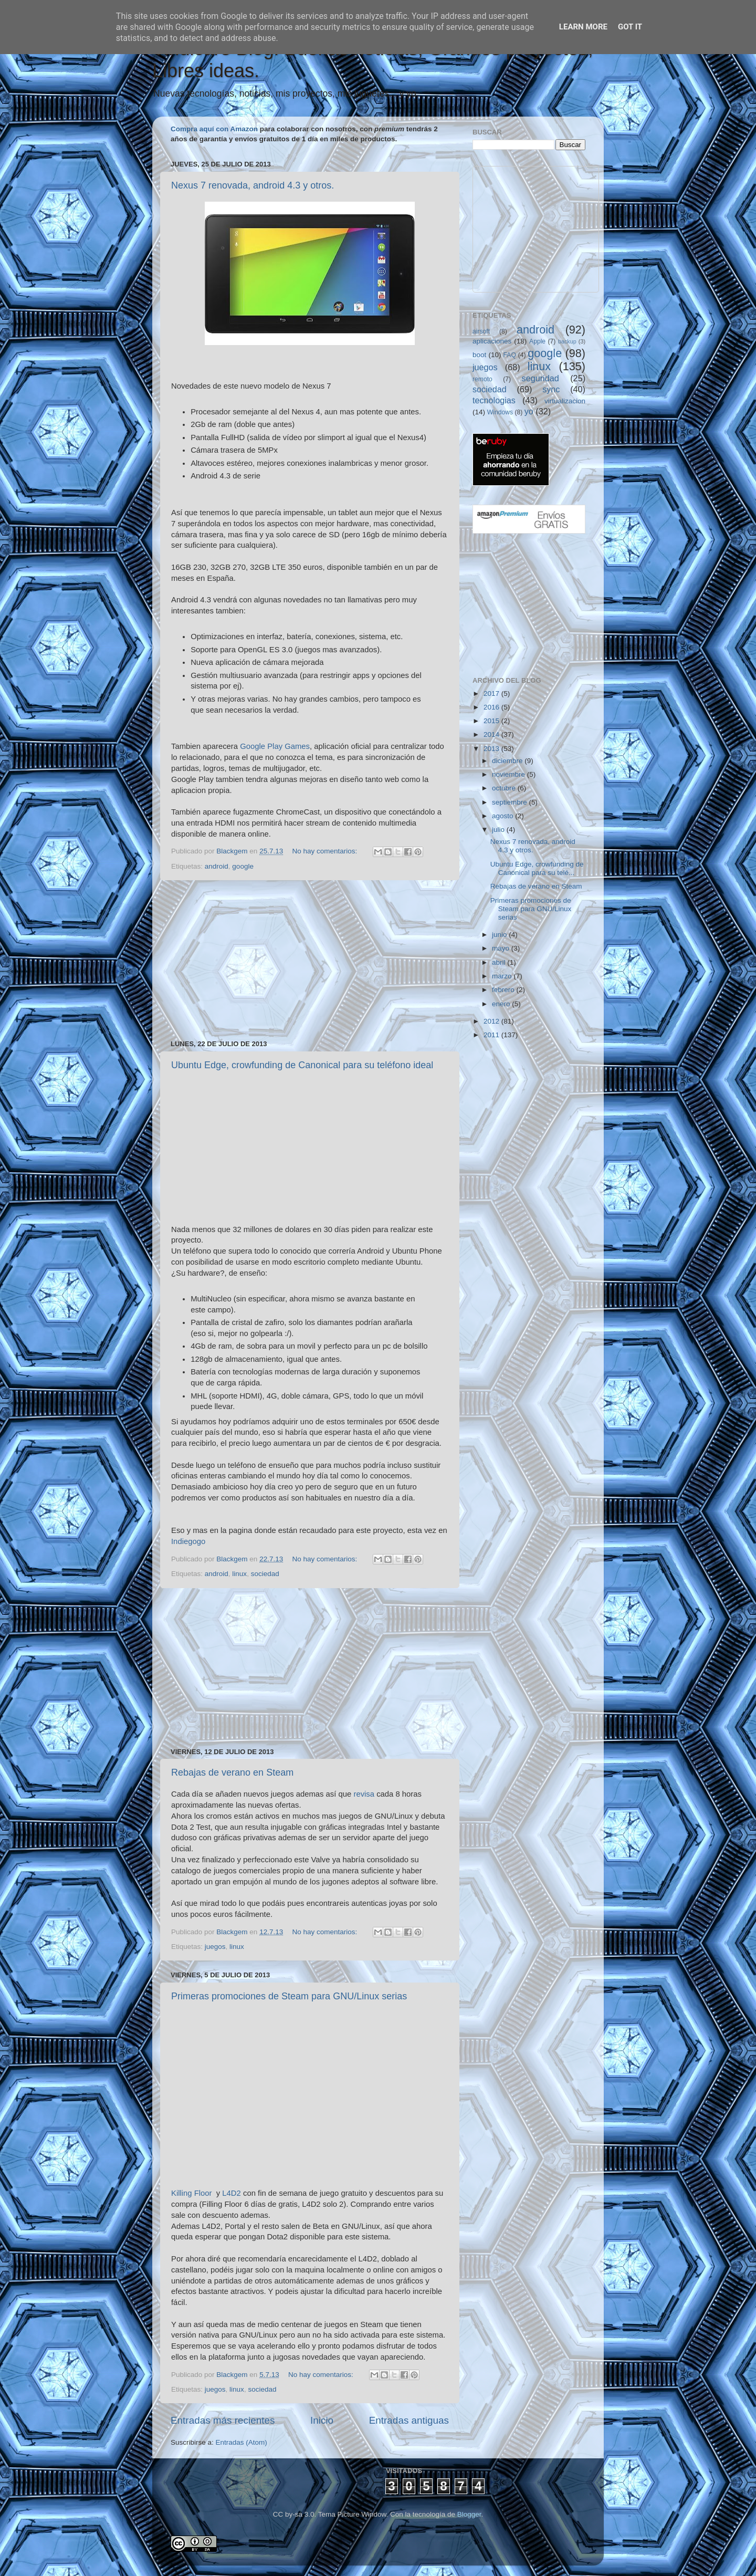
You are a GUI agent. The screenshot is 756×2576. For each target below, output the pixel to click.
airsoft (481, 331)
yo (528, 411)
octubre (505, 788)
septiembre (510, 802)
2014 (492, 734)
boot (479, 355)
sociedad (265, 1574)
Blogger (469, 2514)
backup (567, 341)
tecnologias (494, 400)
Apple (537, 341)
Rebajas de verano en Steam (232, 1772)
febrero (504, 990)
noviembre (509, 774)
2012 (492, 1021)
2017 (492, 693)
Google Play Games (275, 746)
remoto (482, 379)
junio (500, 934)
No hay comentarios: (325, 851)
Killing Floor (191, 2193)
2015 (492, 721)
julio (499, 829)
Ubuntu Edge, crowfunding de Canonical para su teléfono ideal (302, 1065)
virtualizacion (564, 401)
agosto (503, 816)
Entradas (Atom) (241, 2442)
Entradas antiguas (409, 2420)
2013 (492, 749)
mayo (501, 948)
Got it (630, 27)
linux (239, 1574)
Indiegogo (188, 1541)
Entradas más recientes (223, 2420)
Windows (500, 412)
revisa (363, 1794)
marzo (502, 976)
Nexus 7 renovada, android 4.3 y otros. (252, 185)
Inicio (321, 2420)
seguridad (540, 378)
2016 (492, 707)
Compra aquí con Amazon (214, 129)
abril (499, 962)
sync (551, 389)
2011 (492, 1035)
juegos (215, 1947)
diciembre (508, 761)
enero (502, 1004)
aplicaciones (491, 341)
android (216, 866)
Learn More (583, 27)
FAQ (509, 355)
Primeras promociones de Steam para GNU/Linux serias (289, 1996)
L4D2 (231, 2193)
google (243, 866)
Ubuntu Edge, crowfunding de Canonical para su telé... (537, 868)
